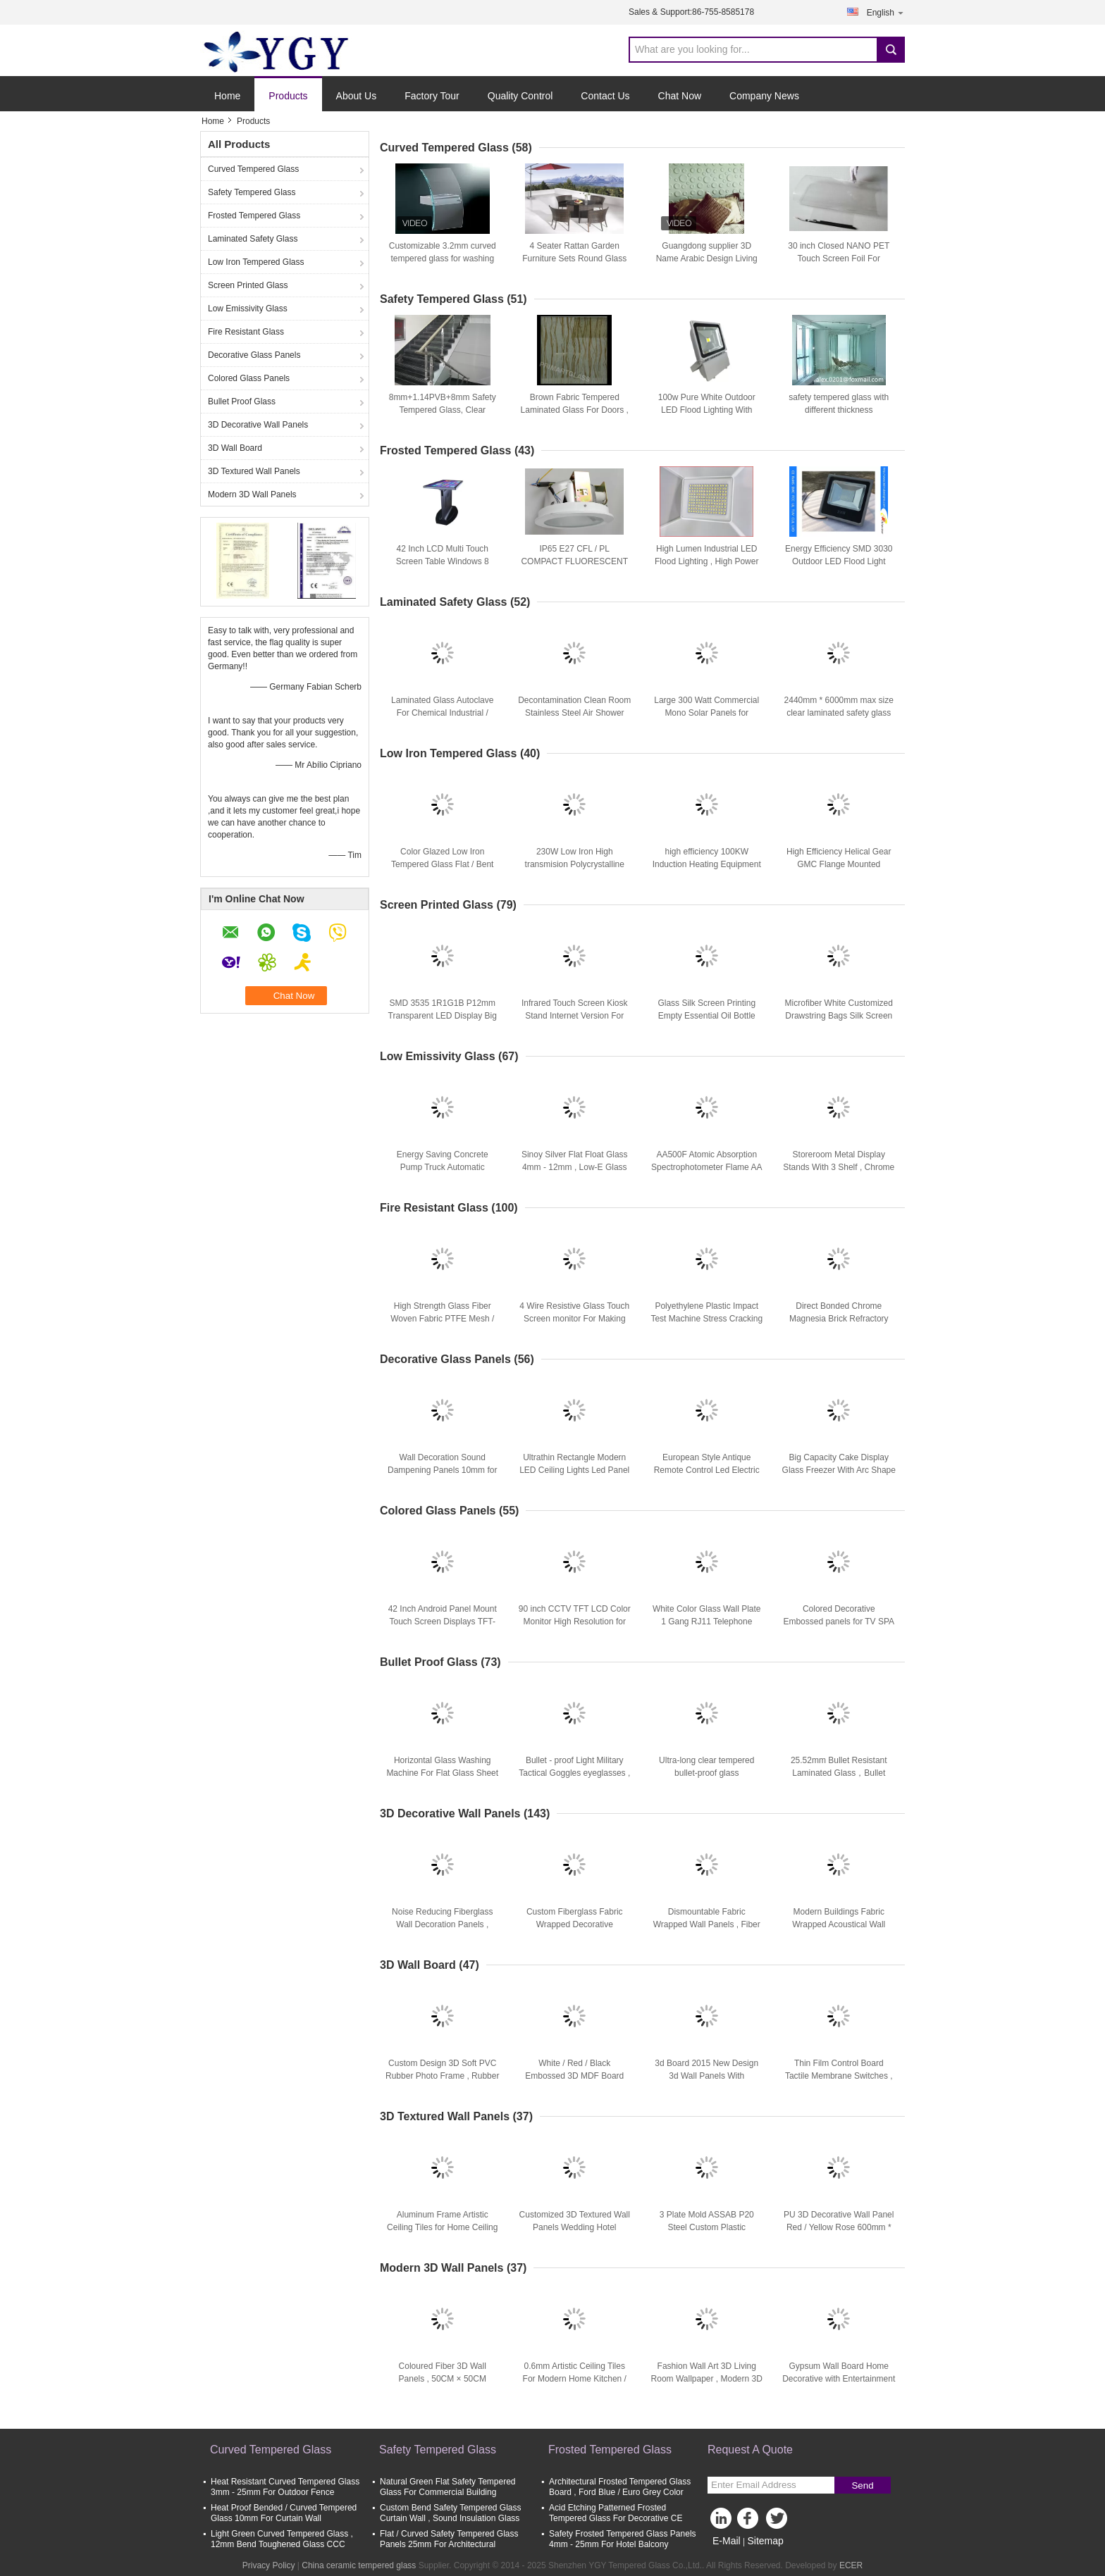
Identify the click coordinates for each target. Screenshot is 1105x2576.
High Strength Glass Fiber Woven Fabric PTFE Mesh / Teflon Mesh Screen (442, 1318)
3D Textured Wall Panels (254, 471)
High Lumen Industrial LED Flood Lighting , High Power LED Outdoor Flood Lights (706, 561)
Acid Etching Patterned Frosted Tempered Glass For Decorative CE (615, 2513)
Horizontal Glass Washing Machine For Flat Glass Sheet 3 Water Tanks (442, 1773)
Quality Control (520, 95)
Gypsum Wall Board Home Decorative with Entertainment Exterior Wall (838, 2378)
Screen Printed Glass (248, 285)
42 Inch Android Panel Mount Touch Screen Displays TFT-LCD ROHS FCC (442, 1621)
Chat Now (679, 95)
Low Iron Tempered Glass (256, 262)
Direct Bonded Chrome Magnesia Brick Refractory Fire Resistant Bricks (839, 1318)
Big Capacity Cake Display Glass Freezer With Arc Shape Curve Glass (839, 1470)
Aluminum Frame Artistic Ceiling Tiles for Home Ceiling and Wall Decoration (442, 2227)
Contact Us (605, 95)
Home (227, 95)
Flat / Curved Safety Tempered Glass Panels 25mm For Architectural (449, 2539)
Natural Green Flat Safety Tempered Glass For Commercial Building (448, 2487)
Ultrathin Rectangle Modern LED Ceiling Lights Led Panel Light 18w (574, 1470)
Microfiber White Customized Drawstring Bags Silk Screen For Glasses (839, 1015)
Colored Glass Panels (249, 378)
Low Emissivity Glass (248, 308)
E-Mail (726, 2540)
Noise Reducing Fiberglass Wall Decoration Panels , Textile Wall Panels (442, 1924)
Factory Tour (432, 95)
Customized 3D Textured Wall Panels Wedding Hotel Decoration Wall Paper (574, 2227)
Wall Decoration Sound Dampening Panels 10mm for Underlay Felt (442, 1470)
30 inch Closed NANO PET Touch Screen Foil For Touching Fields (838, 258)
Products (287, 95)
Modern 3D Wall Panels (252, 494)
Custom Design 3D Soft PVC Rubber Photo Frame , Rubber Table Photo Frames (442, 2075)
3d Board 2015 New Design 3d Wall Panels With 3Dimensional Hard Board (706, 2075)
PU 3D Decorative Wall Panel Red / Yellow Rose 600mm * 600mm (839, 2227)
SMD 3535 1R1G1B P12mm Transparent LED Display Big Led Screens (442, 1015)
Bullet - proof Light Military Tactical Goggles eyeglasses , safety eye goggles (574, 1773)
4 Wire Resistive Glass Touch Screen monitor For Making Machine (574, 1318)
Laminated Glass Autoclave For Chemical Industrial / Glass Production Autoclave (442, 712)
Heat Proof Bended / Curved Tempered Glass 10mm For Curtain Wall (284, 2513)
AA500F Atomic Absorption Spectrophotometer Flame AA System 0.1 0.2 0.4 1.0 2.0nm (706, 1167)
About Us (356, 95)
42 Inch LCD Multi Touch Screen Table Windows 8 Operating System (442, 561)
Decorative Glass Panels (254, 355)
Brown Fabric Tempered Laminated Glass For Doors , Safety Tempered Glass (575, 410)
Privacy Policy (268, 2565)
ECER (851, 2565)
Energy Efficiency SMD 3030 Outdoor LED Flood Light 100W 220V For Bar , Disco (839, 561)
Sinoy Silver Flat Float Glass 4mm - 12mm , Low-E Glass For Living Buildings (574, 1167)
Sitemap (765, 2540)
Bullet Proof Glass (242, 401)
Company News (764, 95)
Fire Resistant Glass (246, 332)
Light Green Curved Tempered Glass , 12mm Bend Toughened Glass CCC (282, 2539)
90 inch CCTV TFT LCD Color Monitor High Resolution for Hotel (575, 1621)
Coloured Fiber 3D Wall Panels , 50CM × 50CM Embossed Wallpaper (442, 2378)
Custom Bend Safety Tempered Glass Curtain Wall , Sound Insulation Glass (450, 2513)
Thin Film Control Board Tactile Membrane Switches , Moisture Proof (839, 2075)
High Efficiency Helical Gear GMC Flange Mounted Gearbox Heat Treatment (838, 864)
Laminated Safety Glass (252, 239)
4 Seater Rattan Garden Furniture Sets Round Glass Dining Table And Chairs (574, 258)
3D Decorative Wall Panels (258, 425)
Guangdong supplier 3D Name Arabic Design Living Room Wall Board (707, 258)
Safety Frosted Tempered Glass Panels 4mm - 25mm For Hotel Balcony (622, 2539)
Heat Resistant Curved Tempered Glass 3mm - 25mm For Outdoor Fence (285, 2487)
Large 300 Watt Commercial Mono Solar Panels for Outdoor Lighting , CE (706, 712)
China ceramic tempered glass (359, 2565)
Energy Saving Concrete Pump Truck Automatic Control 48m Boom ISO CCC (442, 1167)
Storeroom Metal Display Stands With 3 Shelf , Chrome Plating (838, 1167)
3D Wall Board (235, 448)
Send (862, 2485)
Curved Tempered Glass (253, 169)
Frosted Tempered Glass (254, 215)
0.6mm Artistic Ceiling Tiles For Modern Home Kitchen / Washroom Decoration (574, 2378)
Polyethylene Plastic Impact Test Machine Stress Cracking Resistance (706, 1318)
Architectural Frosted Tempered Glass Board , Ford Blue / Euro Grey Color (620, 2487)
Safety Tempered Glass (252, 192)
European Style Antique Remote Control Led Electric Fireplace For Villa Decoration (707, 1470)
